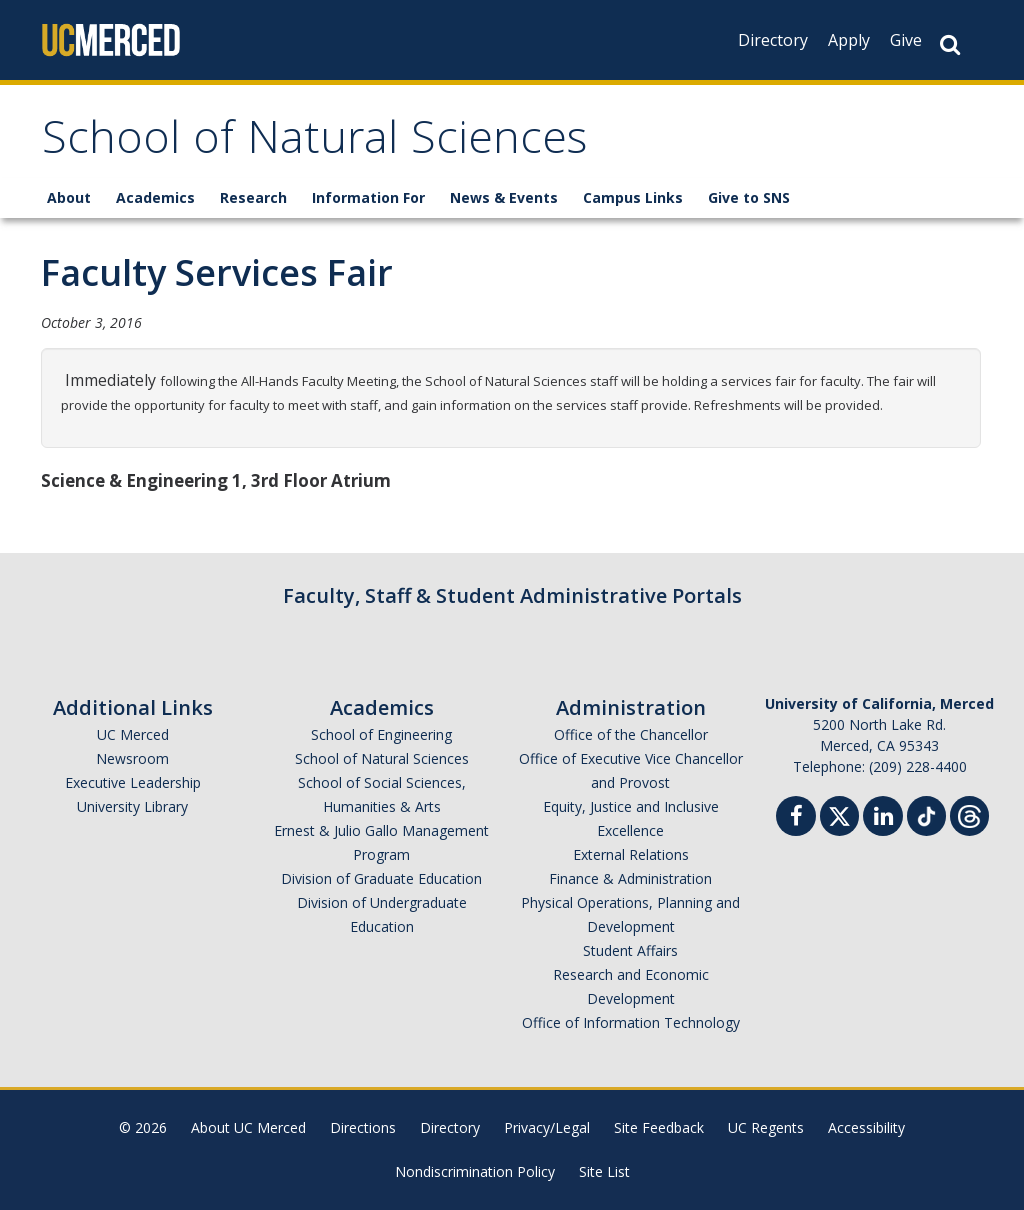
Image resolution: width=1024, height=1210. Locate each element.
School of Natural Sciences (314, 143)
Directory (773, 40)
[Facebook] (796, 818)
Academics (155, 197)
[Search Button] (950, 44)
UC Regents (766, 1127)
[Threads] (969, 813)
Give (906, 40)
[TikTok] (926, 813)
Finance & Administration (630, 878)
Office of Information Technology (631, 1022)
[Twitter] (839, 813)
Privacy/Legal (547, 1127)
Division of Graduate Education (381, 878)
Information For (368, 197)
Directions (363, 1127)
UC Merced (133, 734)
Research (253, 197)
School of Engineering (381, 734)
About (69, 197)
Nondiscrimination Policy (475, 1171)
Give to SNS (749, 197)
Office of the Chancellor (631, 734)
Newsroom (132, 758)
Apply (849, 40)
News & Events (504, 197)
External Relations (631, 854)
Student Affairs (630, 950)
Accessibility (866, 1127)
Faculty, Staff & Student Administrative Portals (512, 595)
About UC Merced (248, 1127)
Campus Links (633, 197)
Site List (604, 1171)
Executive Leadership (133, 782)
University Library (132, 806)
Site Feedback (659, 1127)
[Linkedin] (883, 818)
